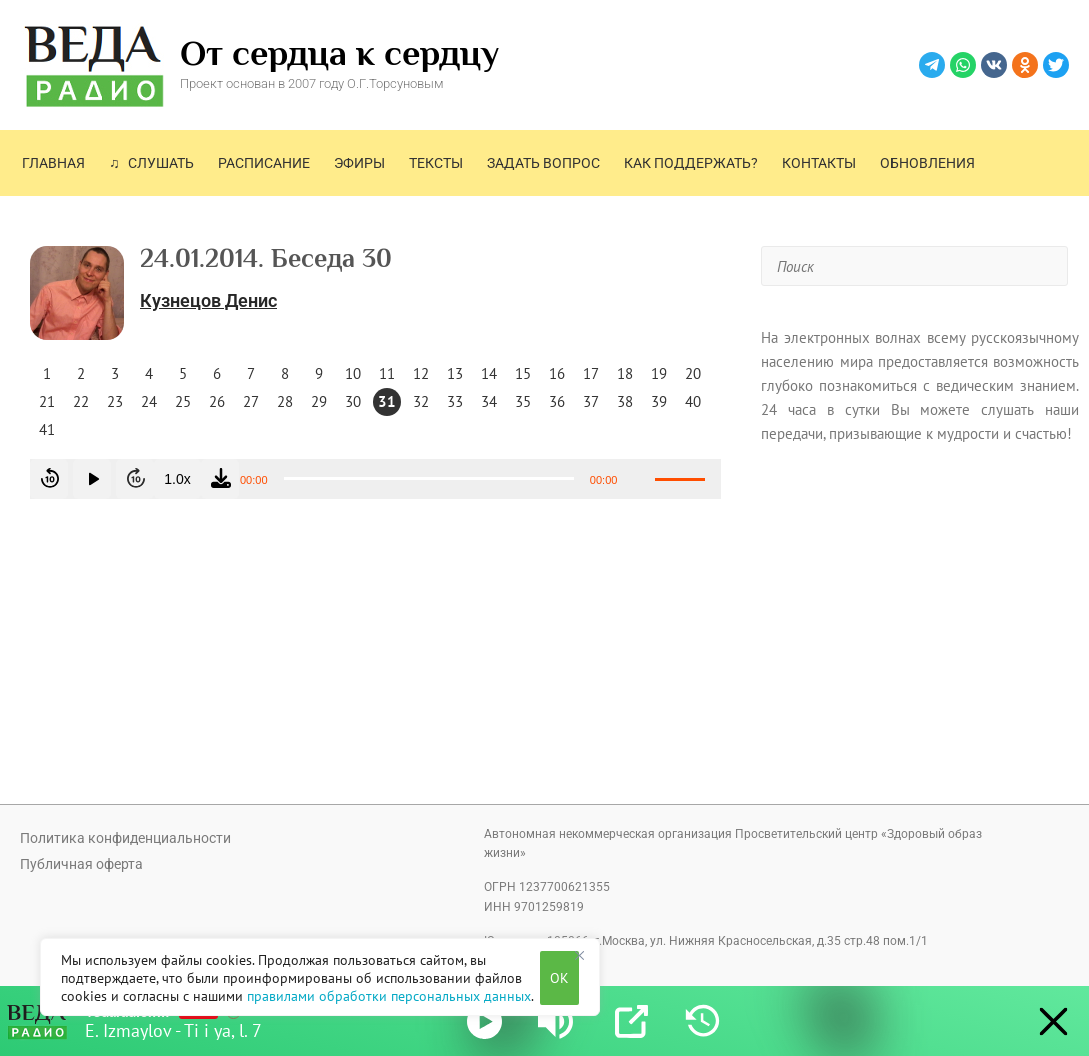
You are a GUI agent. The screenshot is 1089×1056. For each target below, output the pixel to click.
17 (591, 373)
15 (523, 373)
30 (353, 401)
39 (659, 401)
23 (115, 401)
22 (81, 401)
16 (557, 373)
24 (149, 401)
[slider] (429, 478)
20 (693, 373)
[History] (702, 1021)
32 (421, 401)
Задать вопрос (543, 163)
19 (659, 373)
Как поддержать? (691, 163)
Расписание (264, 163)
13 (455, 373)
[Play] (484, 1021)
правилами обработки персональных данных (389, 996)
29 (319, 401)
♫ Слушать (151, 163)
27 (251, 401)
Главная (53, 163)
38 (625, 401)
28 (285, 401)
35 (523, 401)
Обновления (927, 163)
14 (489, 373)
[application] (375, 479)
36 (557, 401)
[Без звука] (639, 479)
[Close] (579, 955)
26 (217, 401)
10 (353, 373)
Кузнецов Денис (208, 300)
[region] (320, 977)
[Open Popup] (631, 1021)
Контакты (819, 163)
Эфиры (359, 163)
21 (47, 401)
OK (559, 978)
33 (455, 401)
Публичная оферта (81, 864)
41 (47, 429)
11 (387, 373)
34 (489, 401)
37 (591, 401)
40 (693, 401)
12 (421, 373)
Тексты (436, 163)
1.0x (177, 479)
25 (183, 401)
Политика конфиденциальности (125, 838)
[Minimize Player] (1048, 1021)
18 (625, 373)
